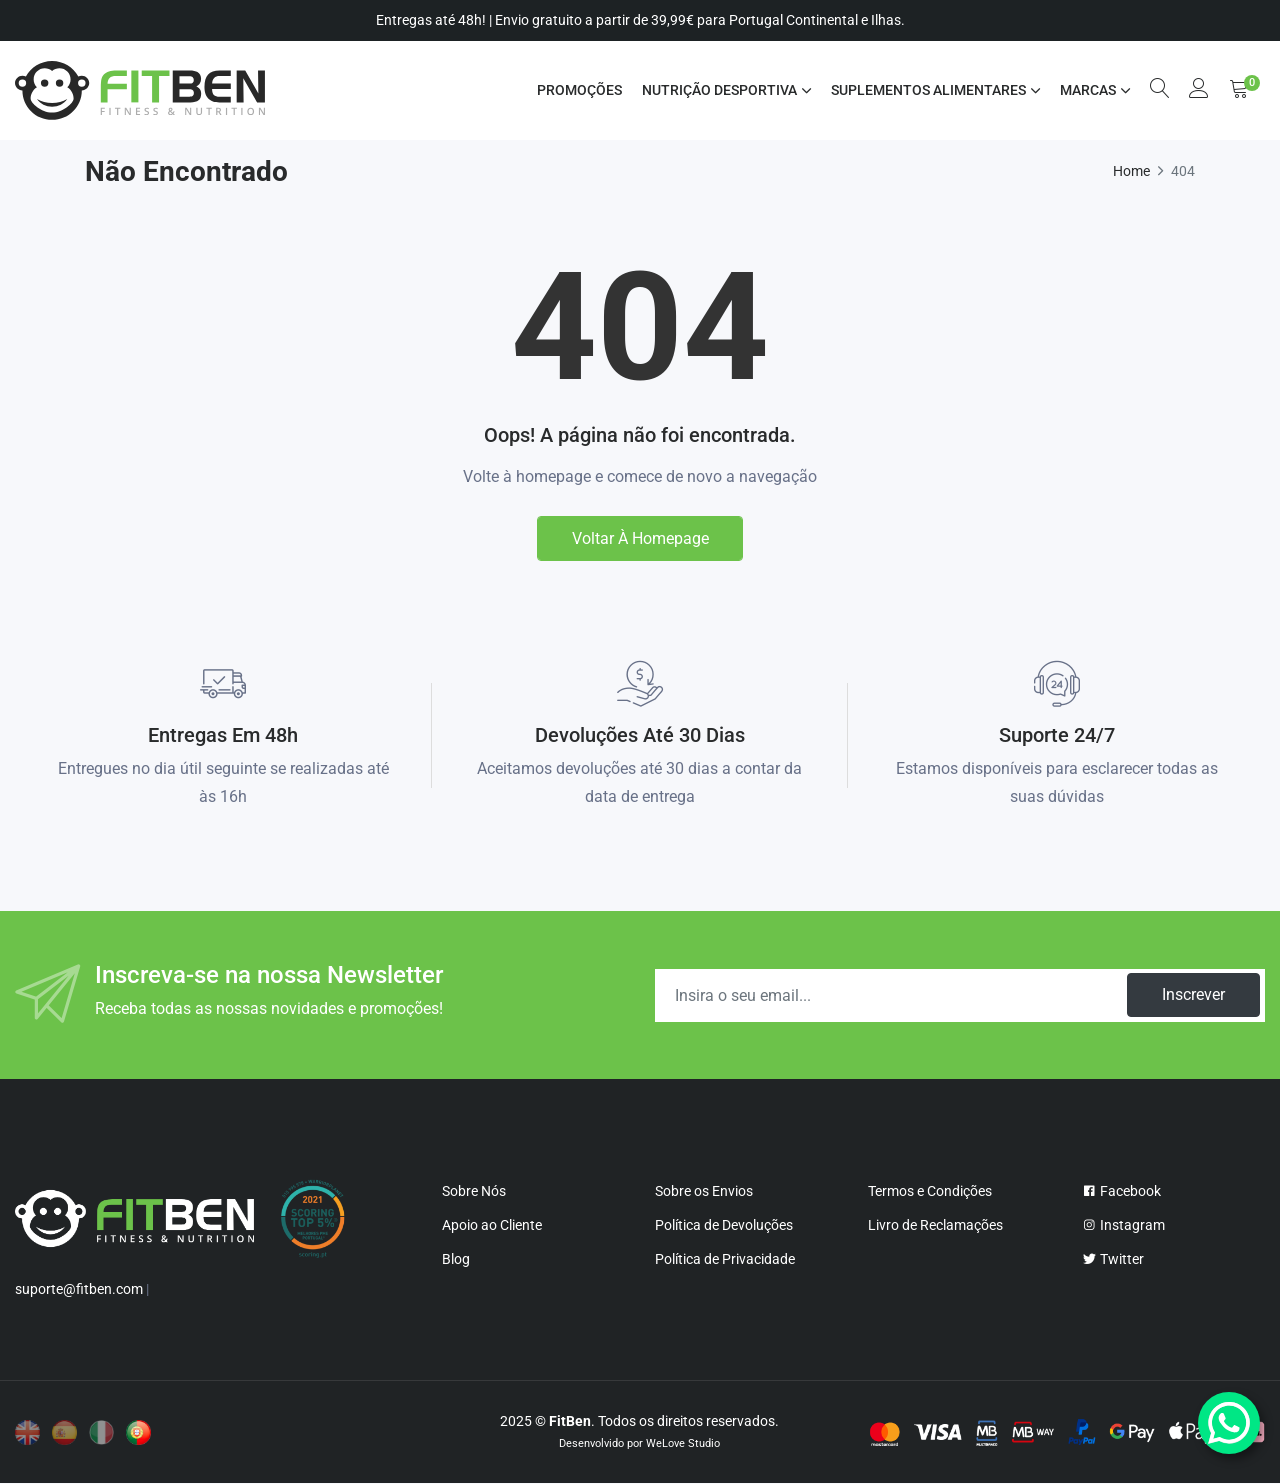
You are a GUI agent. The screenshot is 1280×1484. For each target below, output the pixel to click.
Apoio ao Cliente (492, 1226)
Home (1131, 171)
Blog (456, 1260)
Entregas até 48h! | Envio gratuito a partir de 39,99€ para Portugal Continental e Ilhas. (640, 20)
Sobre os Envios (704, 1192)
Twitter (1113, 1260)
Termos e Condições (930, 1192)
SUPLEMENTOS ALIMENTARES (927, 90)
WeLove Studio (683, 1444)
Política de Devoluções (724, 1226)
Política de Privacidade (725, 1260)
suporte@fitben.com (79, 1290)
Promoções (578, 90)
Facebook (1121, 1192)
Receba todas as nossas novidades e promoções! (269, 1009)
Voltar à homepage (640, 538)
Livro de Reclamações (935, 1226)
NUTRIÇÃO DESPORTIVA (718, 90)
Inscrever (1192, 995)
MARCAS (1087, 90)
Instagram (1123, 1226)
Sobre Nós (474, 1192)
